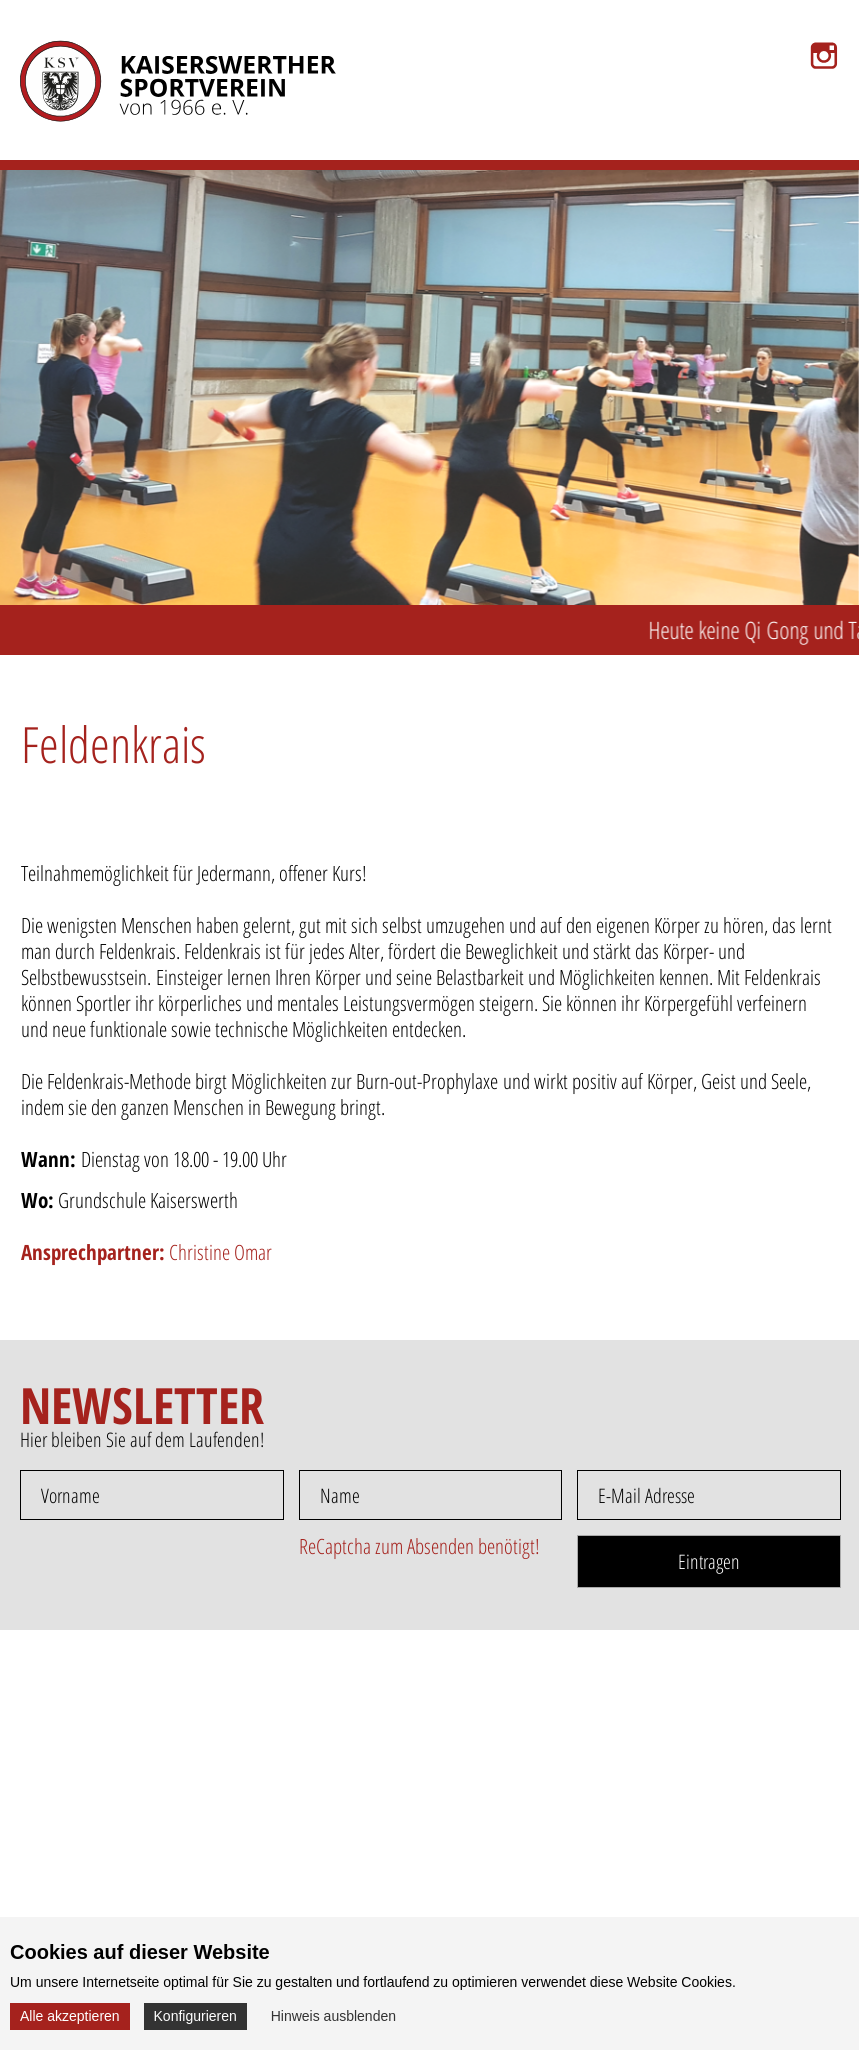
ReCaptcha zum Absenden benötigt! (419, 1546)
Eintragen (709, 1561)
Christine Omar (146, 1252)
